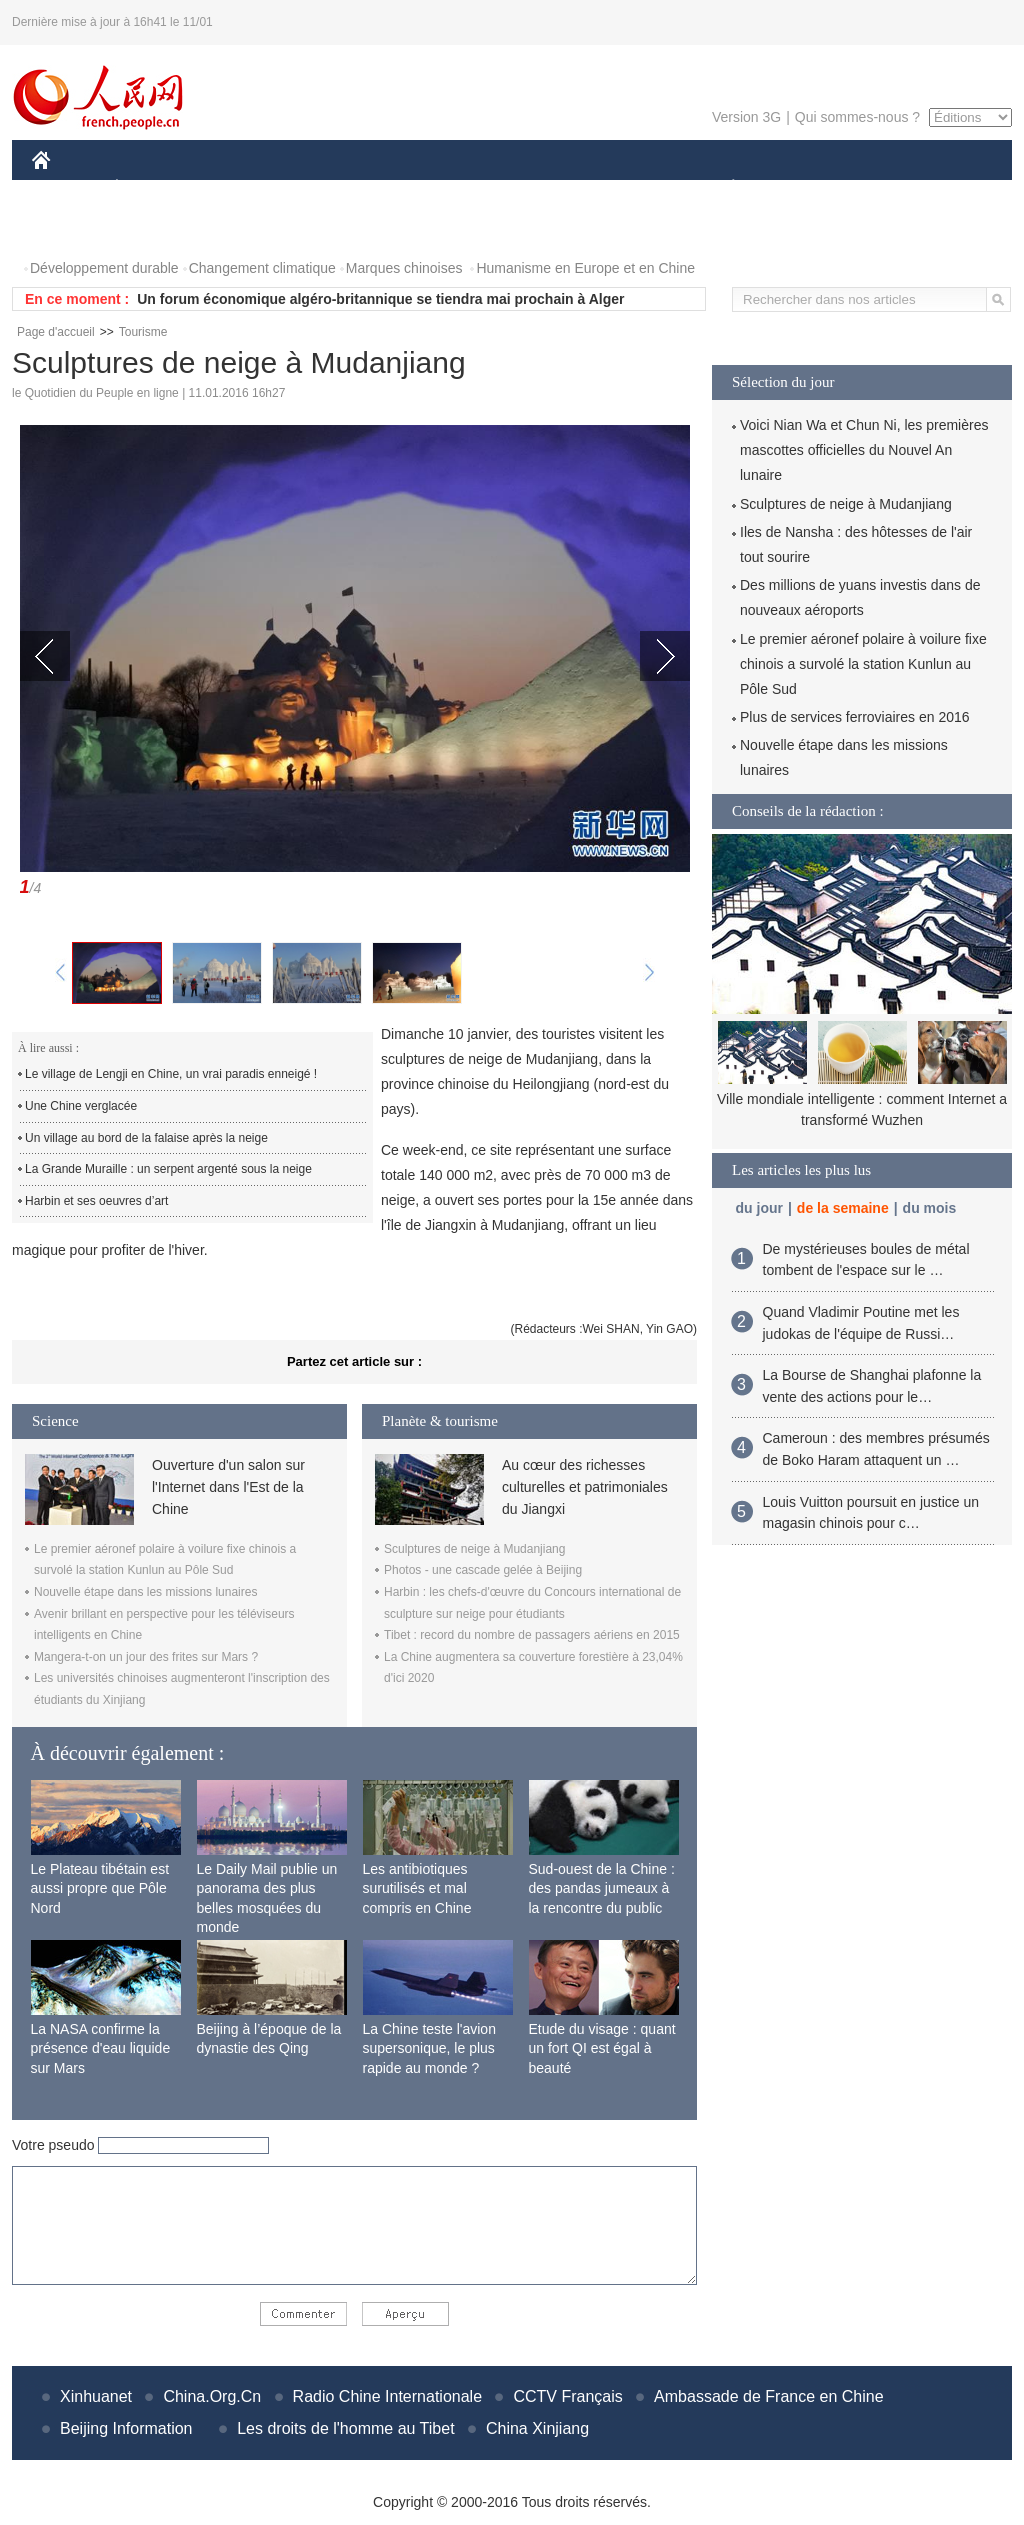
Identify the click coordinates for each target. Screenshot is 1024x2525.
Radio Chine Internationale (387, 2396)
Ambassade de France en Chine (768, 2396)
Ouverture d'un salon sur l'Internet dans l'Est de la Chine (228, 1487)
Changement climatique (262, 268)
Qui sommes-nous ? (857, 117)
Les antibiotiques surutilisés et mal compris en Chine (417, 1888)
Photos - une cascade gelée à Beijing (483, 1570)
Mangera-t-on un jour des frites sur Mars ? (146, 1657)
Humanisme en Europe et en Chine (585, 268)
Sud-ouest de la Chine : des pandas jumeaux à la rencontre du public (602, 1888)
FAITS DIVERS (614, 188)
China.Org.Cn (212, 2396)
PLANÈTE (722, 188)
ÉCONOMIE (153, 188)
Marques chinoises (404, 268)
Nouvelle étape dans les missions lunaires (145, 1592)
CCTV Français (567, 2396)
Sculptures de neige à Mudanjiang (474, 1549)
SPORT (802, 188)
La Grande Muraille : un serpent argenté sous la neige (168, 1169)
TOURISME (888, 188)
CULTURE (506, 188)
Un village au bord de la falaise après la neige (146, 1138)
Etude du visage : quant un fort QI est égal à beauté (602, 2048)
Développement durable (104, 268)
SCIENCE (416, 188)
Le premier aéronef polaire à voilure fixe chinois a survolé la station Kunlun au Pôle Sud (863, 664)
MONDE (244, 188)
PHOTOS (73, 228)
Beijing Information (126, 2428)
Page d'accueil (56, 332)
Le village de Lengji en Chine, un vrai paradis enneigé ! (171, 1074)
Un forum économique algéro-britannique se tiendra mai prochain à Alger (380, 299)
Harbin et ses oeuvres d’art (96, 1201)
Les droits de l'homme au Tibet (345, 2428)
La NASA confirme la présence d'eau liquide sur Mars (101, 2048)
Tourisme (143, 332)
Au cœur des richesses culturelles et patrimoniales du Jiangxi (585, 1487)
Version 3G (746, 117)
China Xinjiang (537, 2428)
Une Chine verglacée (81, 1106)
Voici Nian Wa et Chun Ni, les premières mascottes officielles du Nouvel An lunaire (864, 450)
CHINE (66, 188)
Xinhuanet (96, 2396)
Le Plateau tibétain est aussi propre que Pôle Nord (100, 1888)
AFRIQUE (328, 188)
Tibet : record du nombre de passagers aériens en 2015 (532, 1635)
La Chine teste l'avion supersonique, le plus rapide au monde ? (429, 2048)
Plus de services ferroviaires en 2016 (855, 717)
